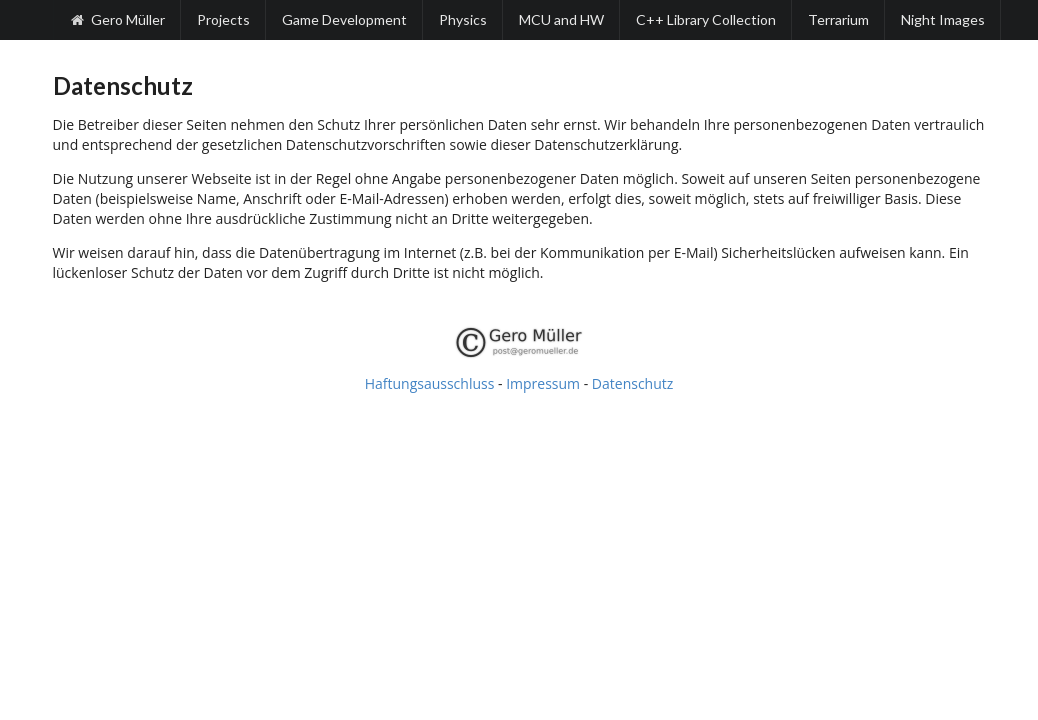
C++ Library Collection (706, 19)
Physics (463, 19)
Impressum (543, 383)
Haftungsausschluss (430, 383)
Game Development (344, 19)
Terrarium (838, 19)
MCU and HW (561, 19)
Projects (223, 19)
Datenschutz (632, 383)
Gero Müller (118, 19)
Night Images (943, 19)
